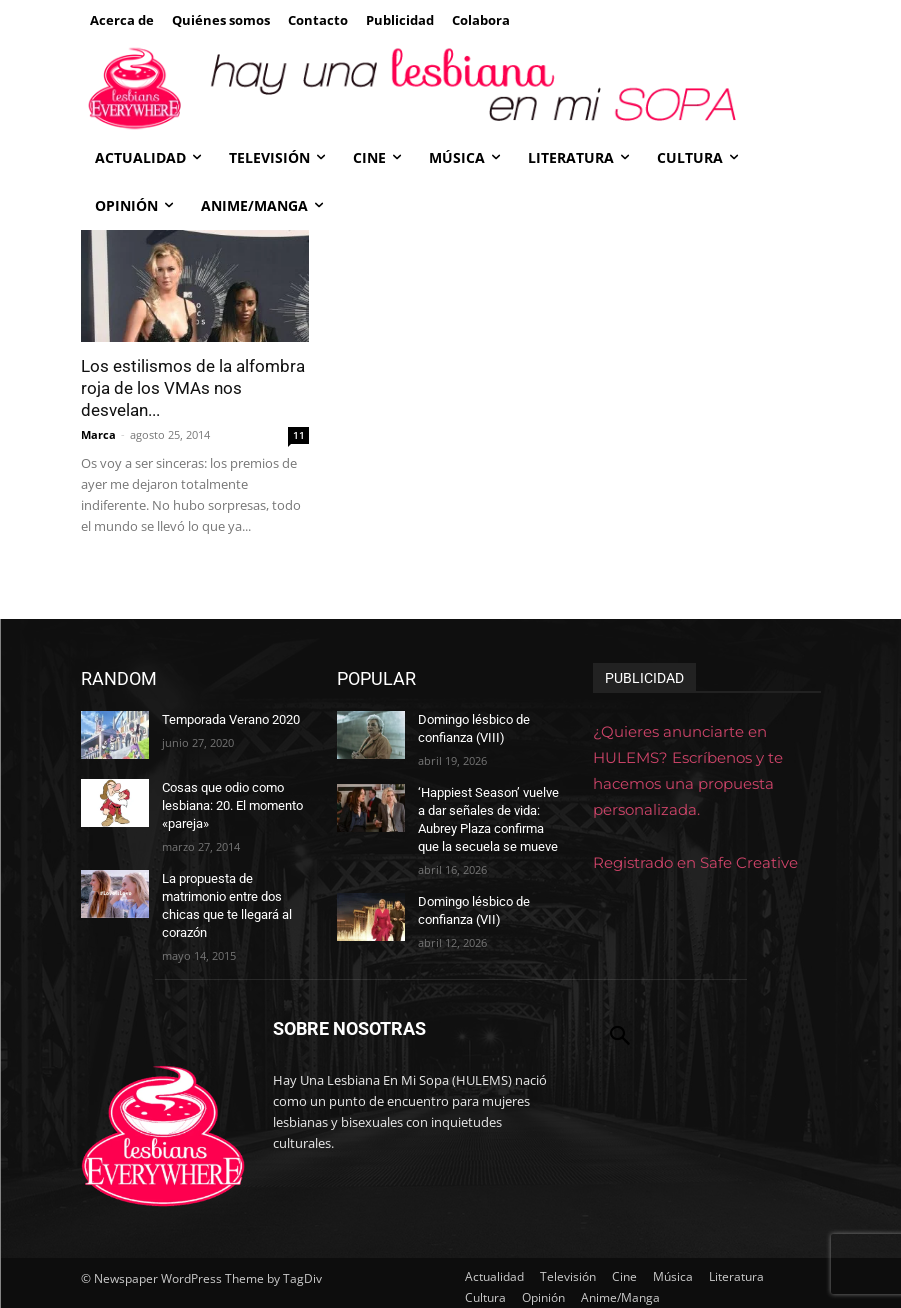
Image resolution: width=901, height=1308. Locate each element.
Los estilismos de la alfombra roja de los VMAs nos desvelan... (193, 388)
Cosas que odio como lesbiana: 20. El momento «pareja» (231, 804)
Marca (98, 434)
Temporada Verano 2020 (229, 719)
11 (299, 435)
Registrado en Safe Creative (695, 862)
